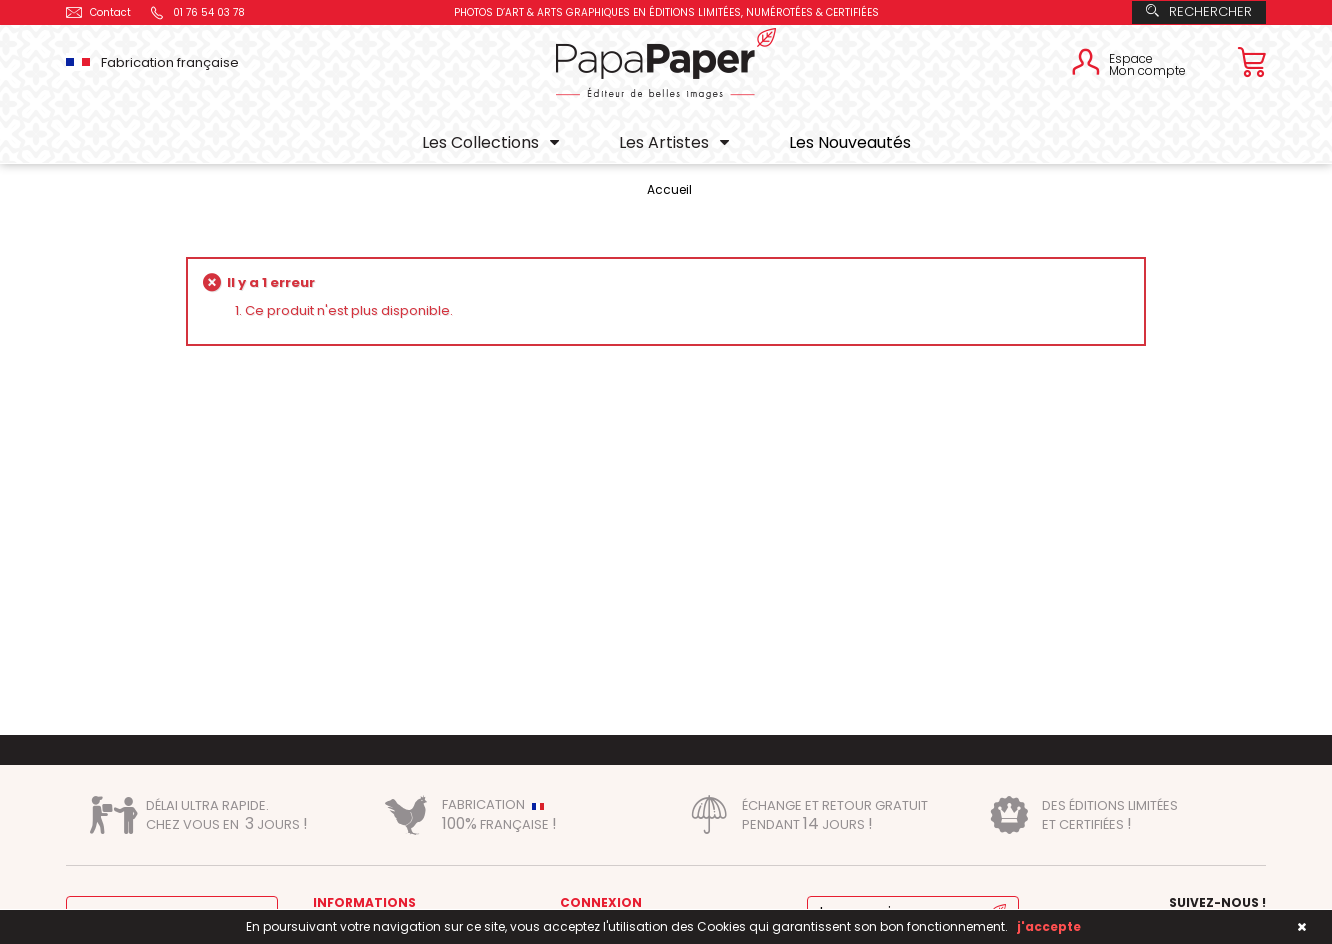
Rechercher (1199, 11)
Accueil (669, 190)
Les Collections (480, 142)
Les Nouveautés (850, 142)
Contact (98, 12)
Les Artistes (664, 142)
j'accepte (1049, 926)
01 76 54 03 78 (197, 12)
